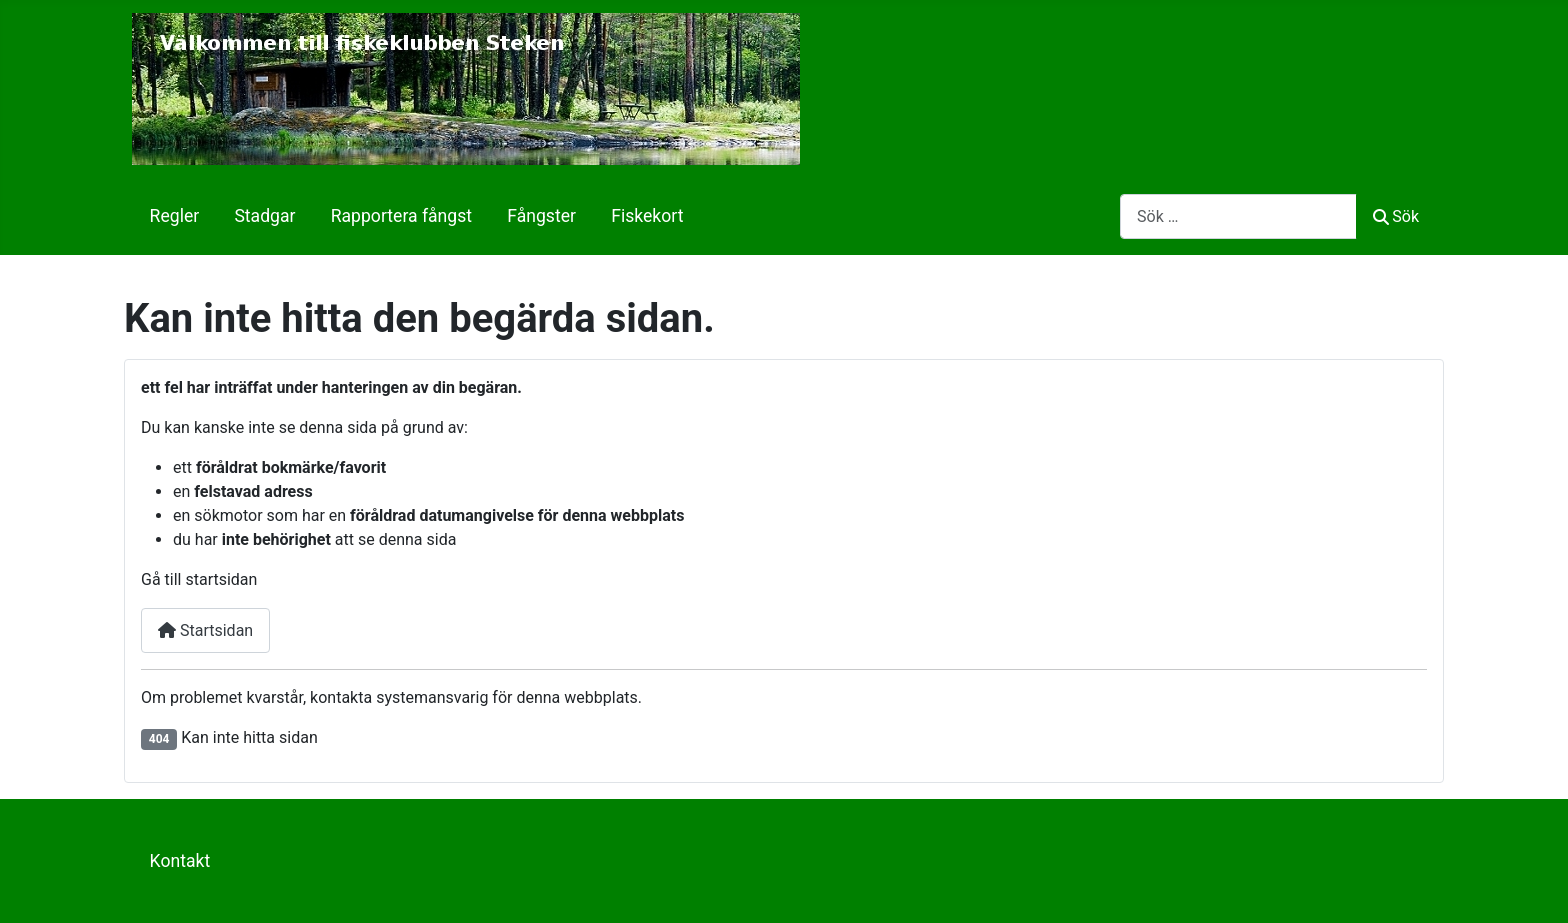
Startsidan (205, 630)
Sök (1396, 216)
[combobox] (1238, 216)
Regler (175, 216)
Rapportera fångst (401, 216)
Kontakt (180, 861)
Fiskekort (647, 216)
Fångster (541, 216)
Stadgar (264, 216)
